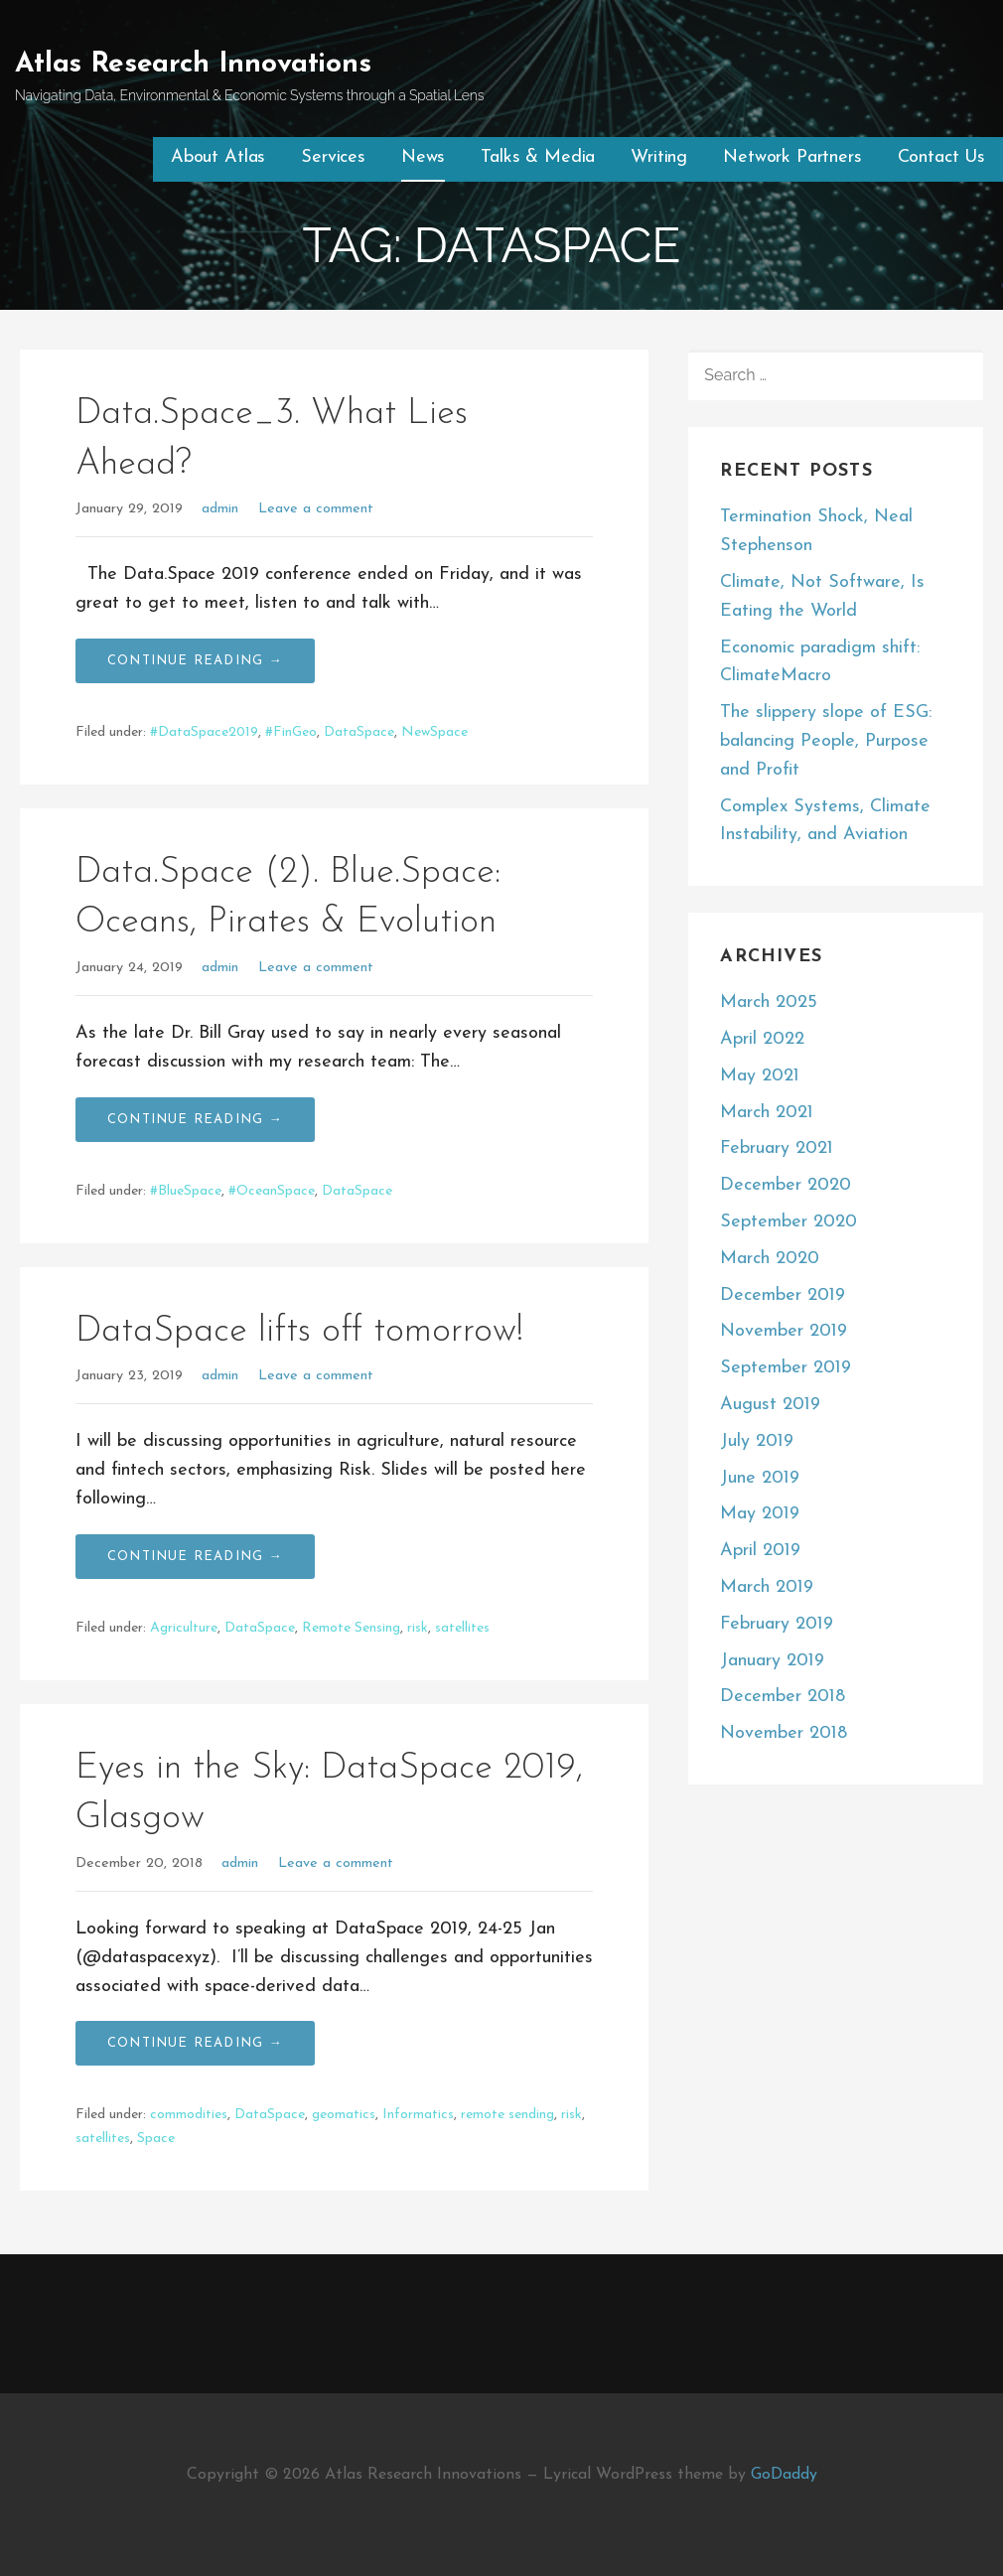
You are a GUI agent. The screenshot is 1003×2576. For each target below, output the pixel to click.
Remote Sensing (351, 1628)
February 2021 (776, 1148)
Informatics (418, 2114)
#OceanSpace (271, 1191)
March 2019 (766, 1587)
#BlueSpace (185, 1191)
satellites (462, 1628)
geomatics (343, 2114)
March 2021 (766, 1112)
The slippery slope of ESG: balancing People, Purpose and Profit (825, 741)
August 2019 (770, 1404)
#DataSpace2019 (204, 732)
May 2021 (759, 1076)
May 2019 (759, 1513)
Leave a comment (315, 508)
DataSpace (359, 732)
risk (417, 1628)
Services (333, 157)
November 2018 (783, 1733)
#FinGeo (291, 732)
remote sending (507, 2114)
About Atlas (218, 157)
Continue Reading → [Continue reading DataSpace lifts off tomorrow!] (195, 1556)
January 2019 (772, 1660)
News (423, 157)
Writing (659, 157)
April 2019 (760, 1550)
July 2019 (756, 1441)
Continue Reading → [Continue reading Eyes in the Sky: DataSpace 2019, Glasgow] (195, 2043)
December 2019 (782, 1295)
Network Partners (792, 157)
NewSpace (434, 732)
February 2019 (776, 1624)
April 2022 (762, 1039)
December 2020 (785, 1185)
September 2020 (788, 1222)
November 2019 (783, 1331)
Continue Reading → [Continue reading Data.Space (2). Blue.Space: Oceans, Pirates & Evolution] (195, 1119)
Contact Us (941, 157)
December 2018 (782, 1696)
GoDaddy (784, 2475)
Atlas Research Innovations (193, 64)
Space (156, 2138)
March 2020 (769, 1258)
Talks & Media (538, 157)
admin (220, 508)
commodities (188, 2114)
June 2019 (759, 1478)
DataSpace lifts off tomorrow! (299, 1332)
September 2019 (785, 1368)
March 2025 (768, 1002)
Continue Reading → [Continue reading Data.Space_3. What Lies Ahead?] (195, 660)
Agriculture (183, 1628)
